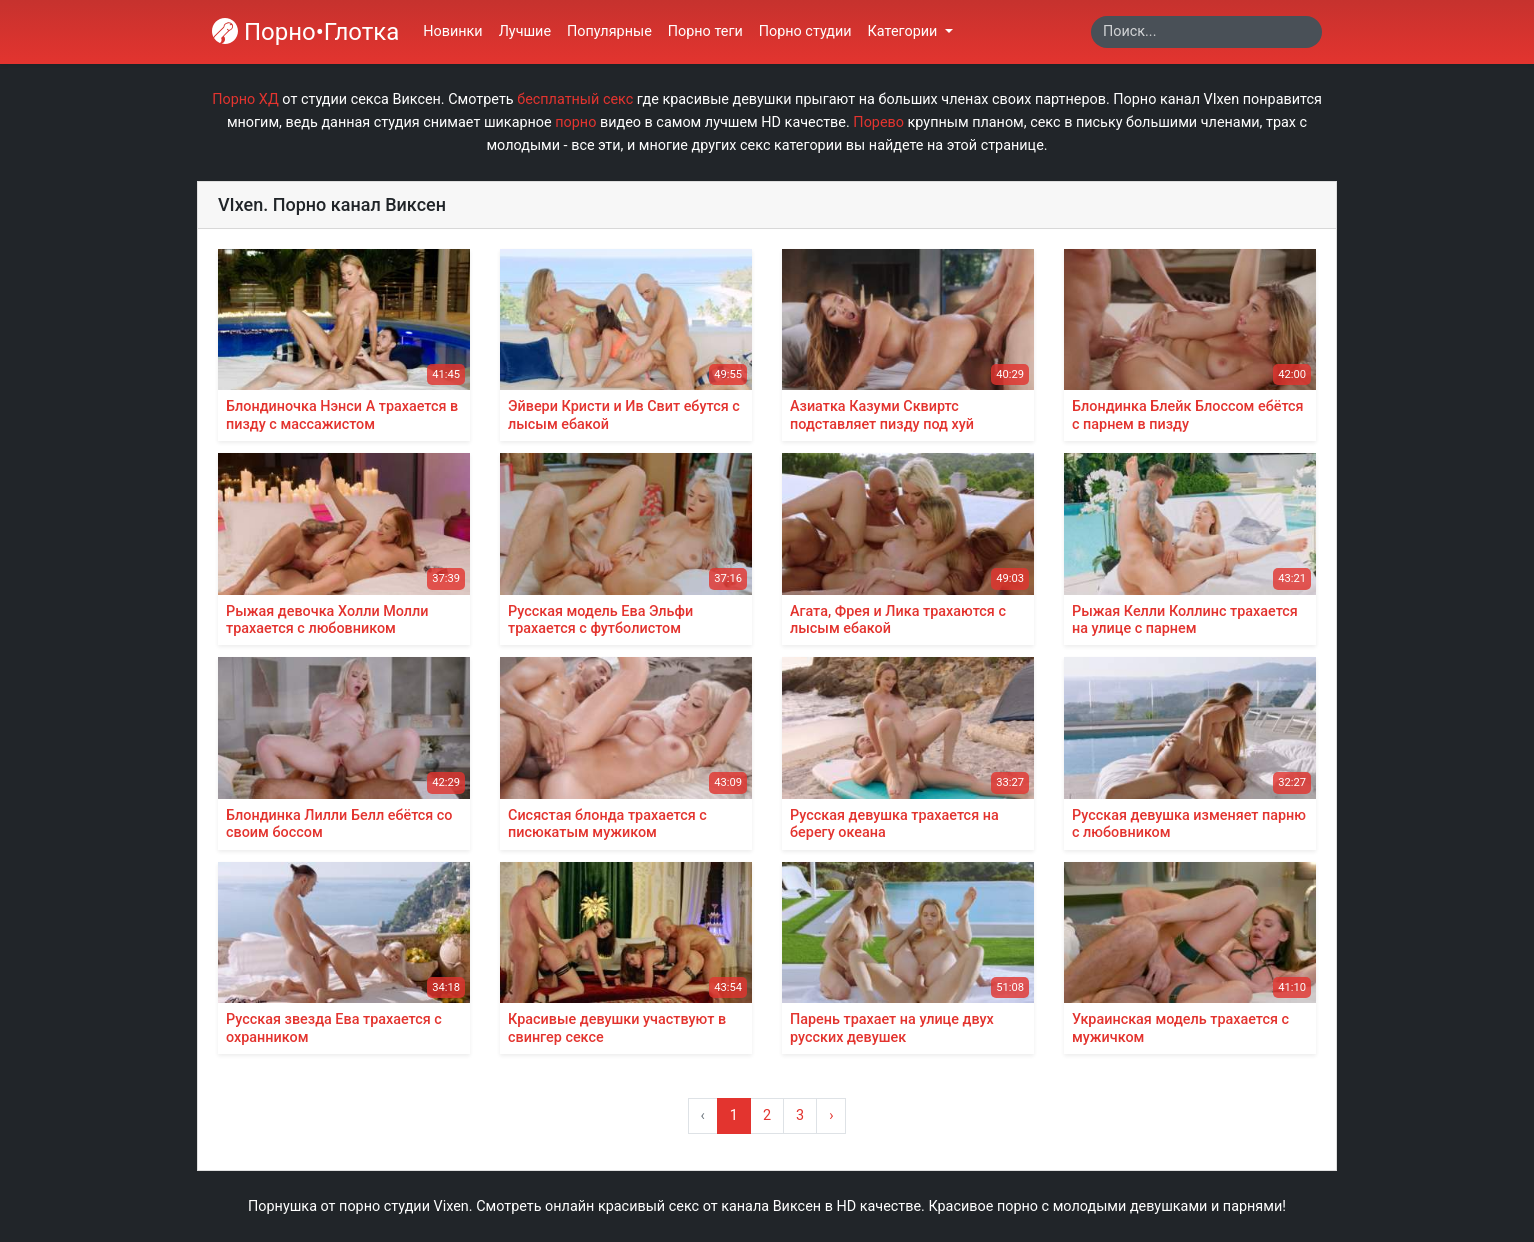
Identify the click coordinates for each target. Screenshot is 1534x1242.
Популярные (609, 31)
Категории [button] (904, 31)
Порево (878, 122)
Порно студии (805, 31)
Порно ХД (245, 99)
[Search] (1206, 32)
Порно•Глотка (305, 32)
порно (575, 122)
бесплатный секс (575, 99)
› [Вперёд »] (831, 1115)
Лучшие (525, 31)
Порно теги (705, 31)
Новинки (452, 31)
